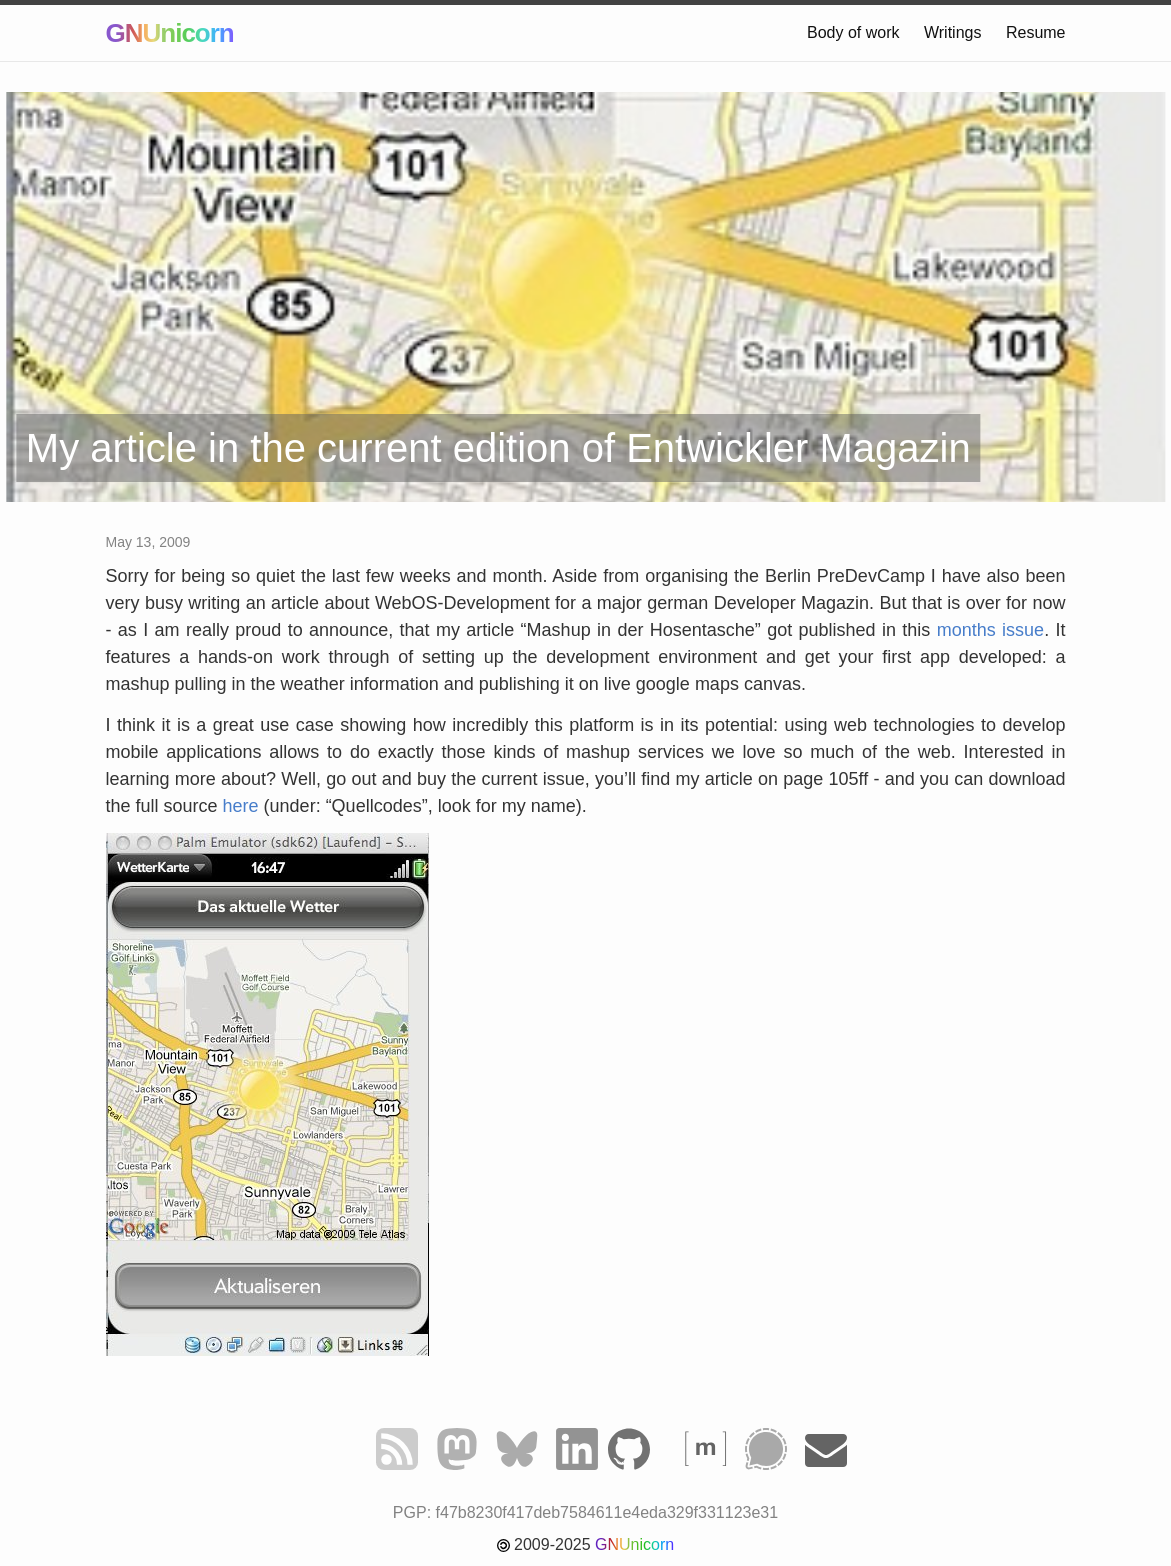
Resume (1036, 32)
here (241, 806)
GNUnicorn (170, 33)
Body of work (853, 32)
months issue (990, 630)
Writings (953, 32)
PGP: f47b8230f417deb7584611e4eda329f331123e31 (585, 1512)
